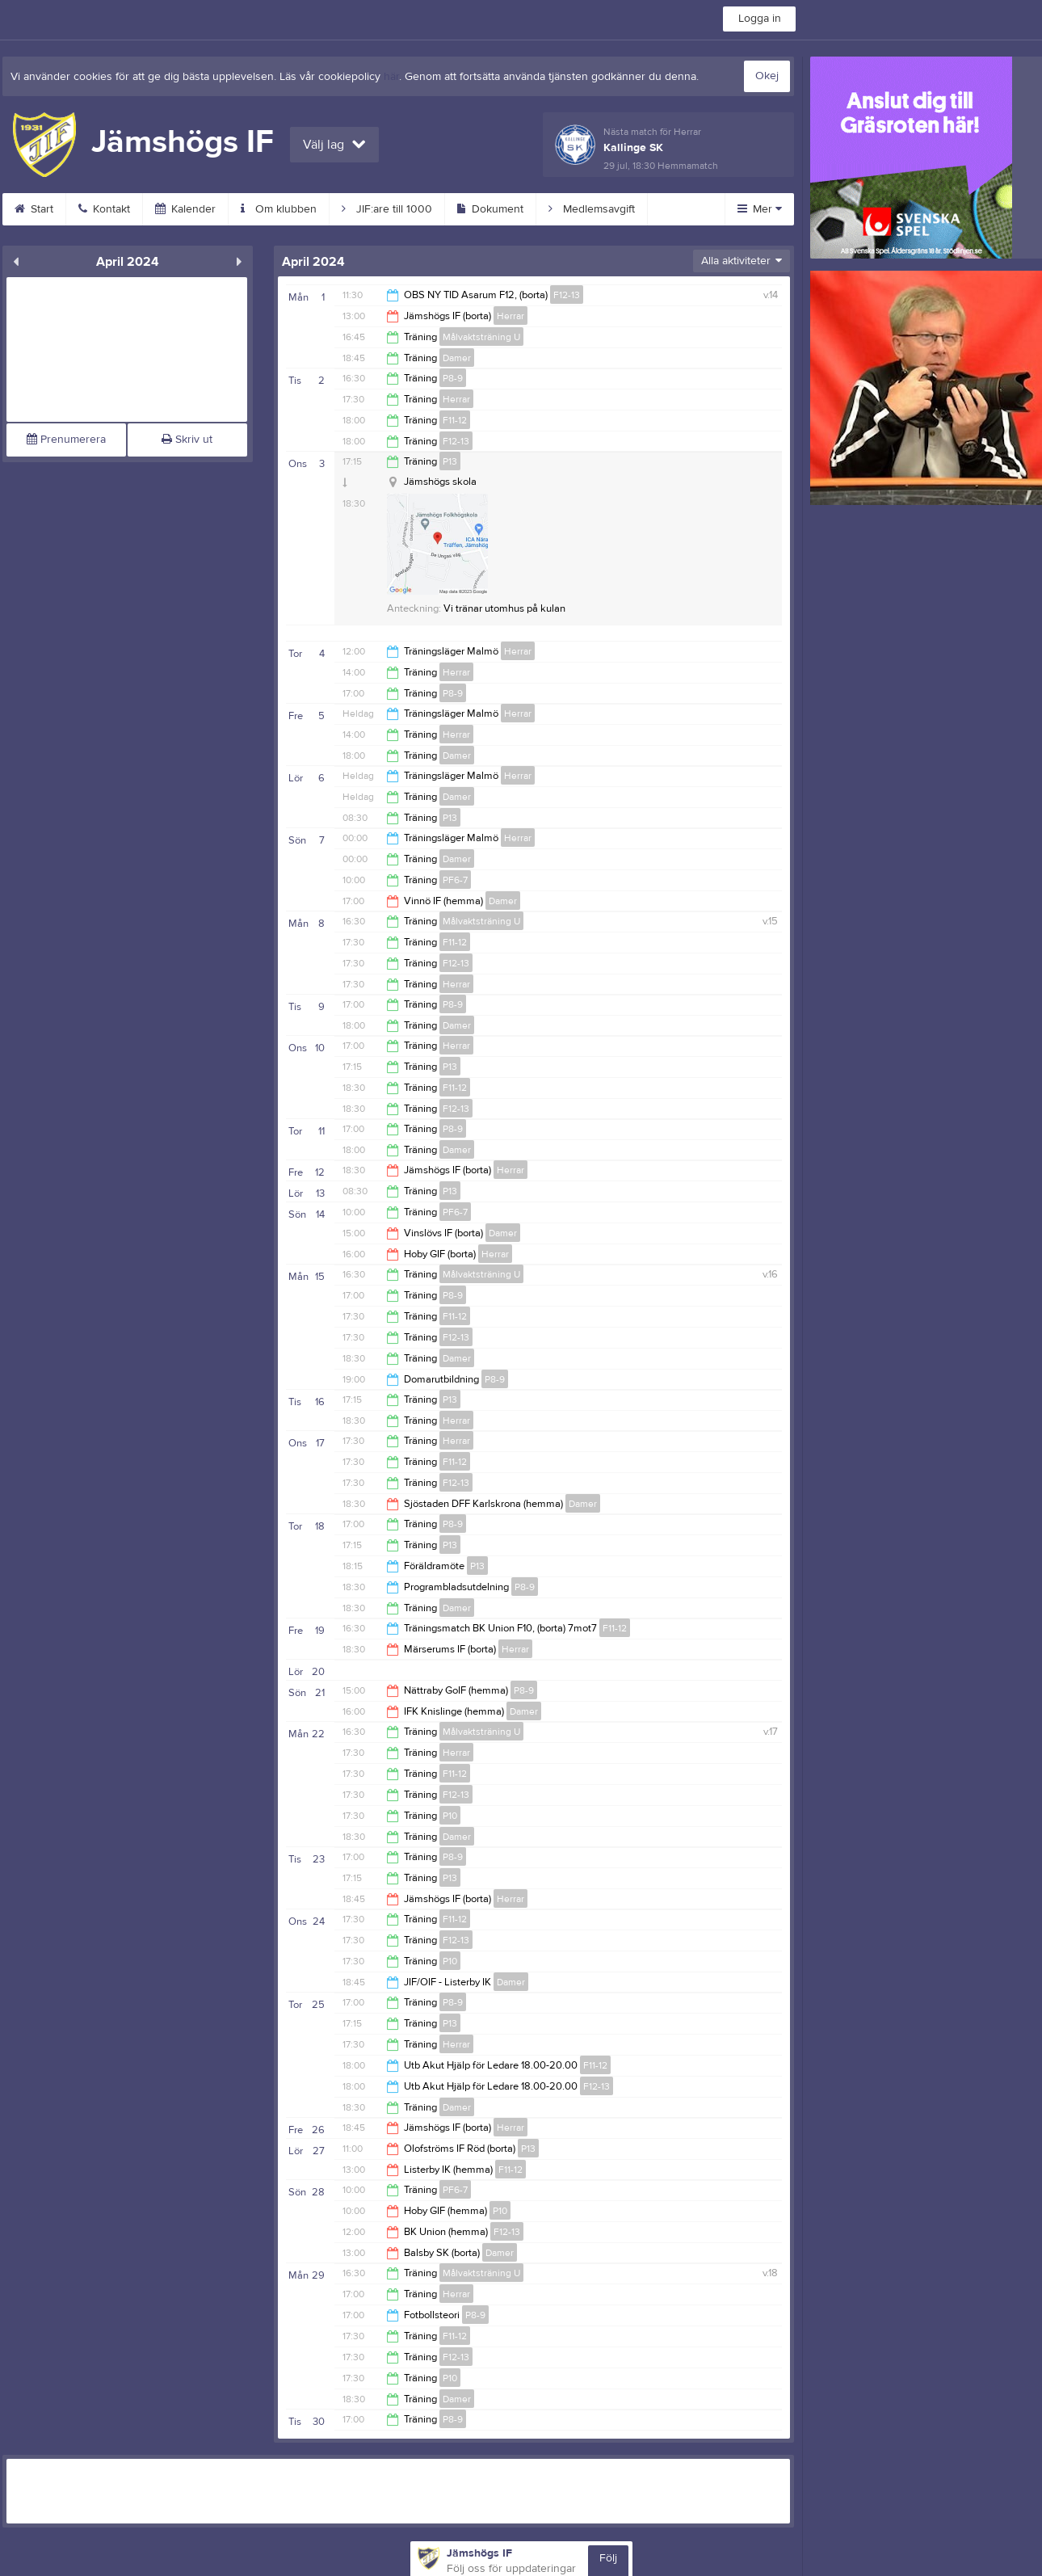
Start (34, 209)
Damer (457, 357)
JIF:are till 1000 (387, 209)
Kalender (185, 209)
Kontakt (104, 209)
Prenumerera (66, 439)
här (391, 76)
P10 (450, 1815)
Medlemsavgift (591, 209)
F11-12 (455, 420)
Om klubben (279, 209)
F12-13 (566, 294)
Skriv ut (187, 439)
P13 (450, 461)
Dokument (490, 209)
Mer (759, 209)
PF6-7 (455, 879)
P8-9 (453, 378)
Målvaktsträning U (481, 336)
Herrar (510, 315)
